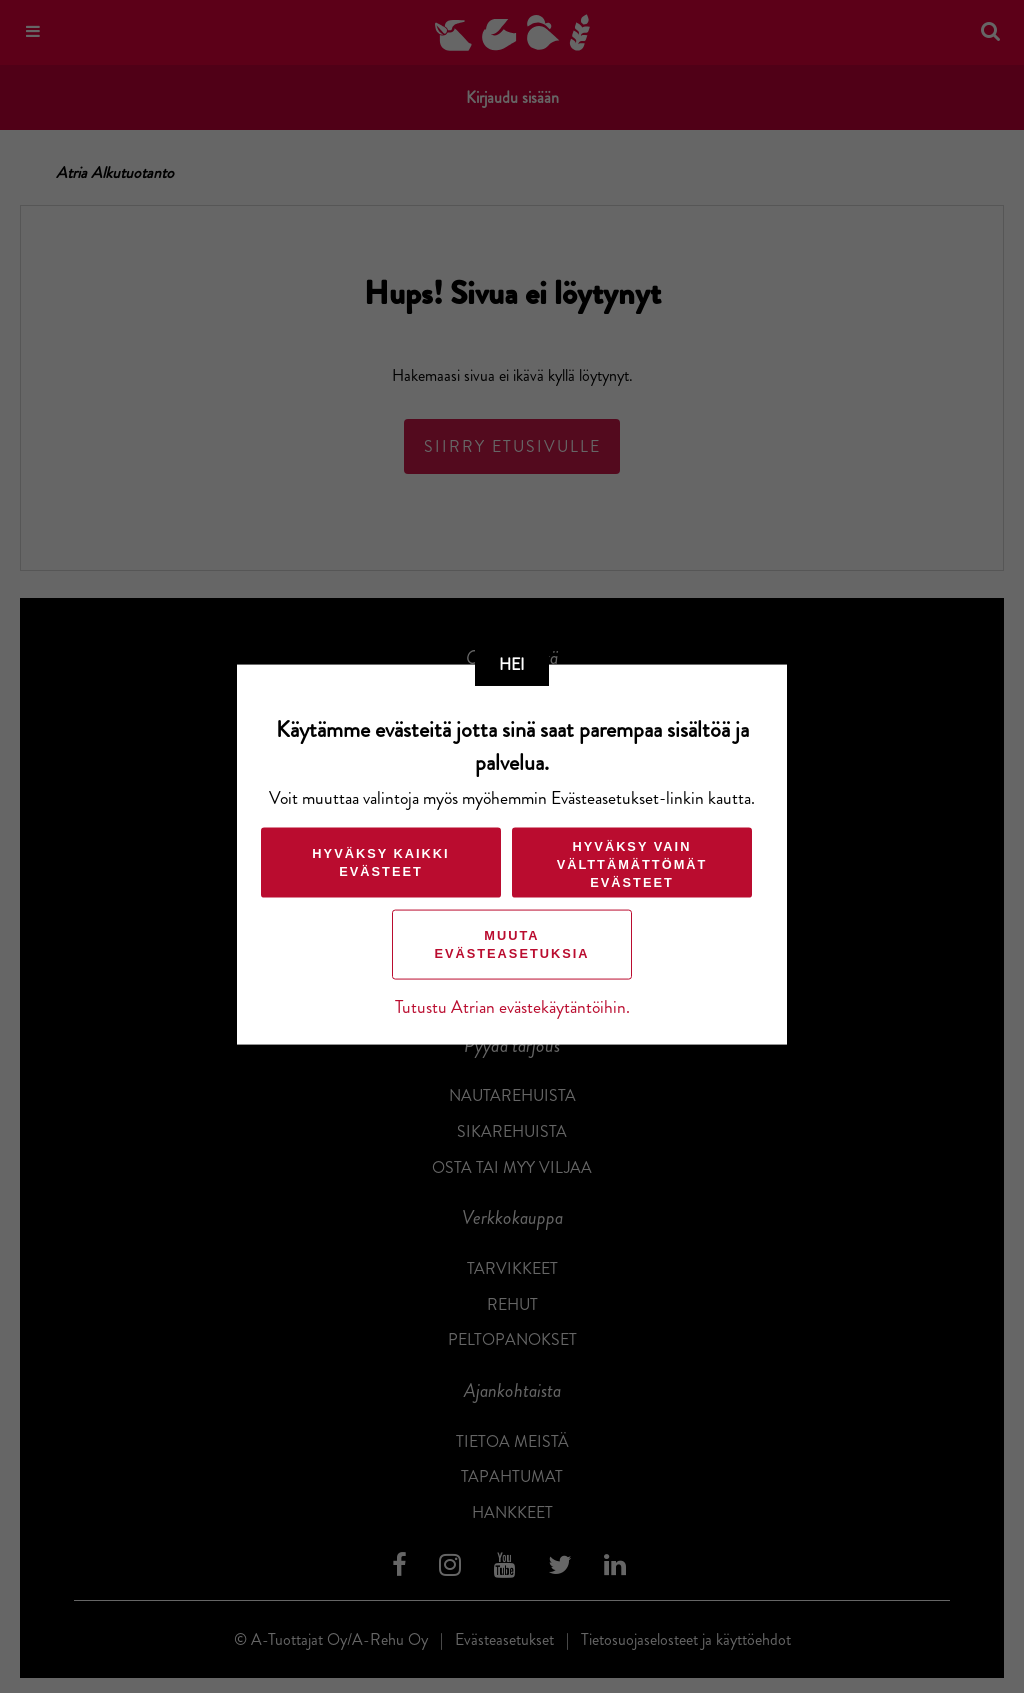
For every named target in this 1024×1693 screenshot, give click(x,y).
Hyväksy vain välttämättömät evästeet (632, 863)
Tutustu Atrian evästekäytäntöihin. (512, 1006)
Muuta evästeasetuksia (511, 943)
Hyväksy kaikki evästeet (380, 861)
